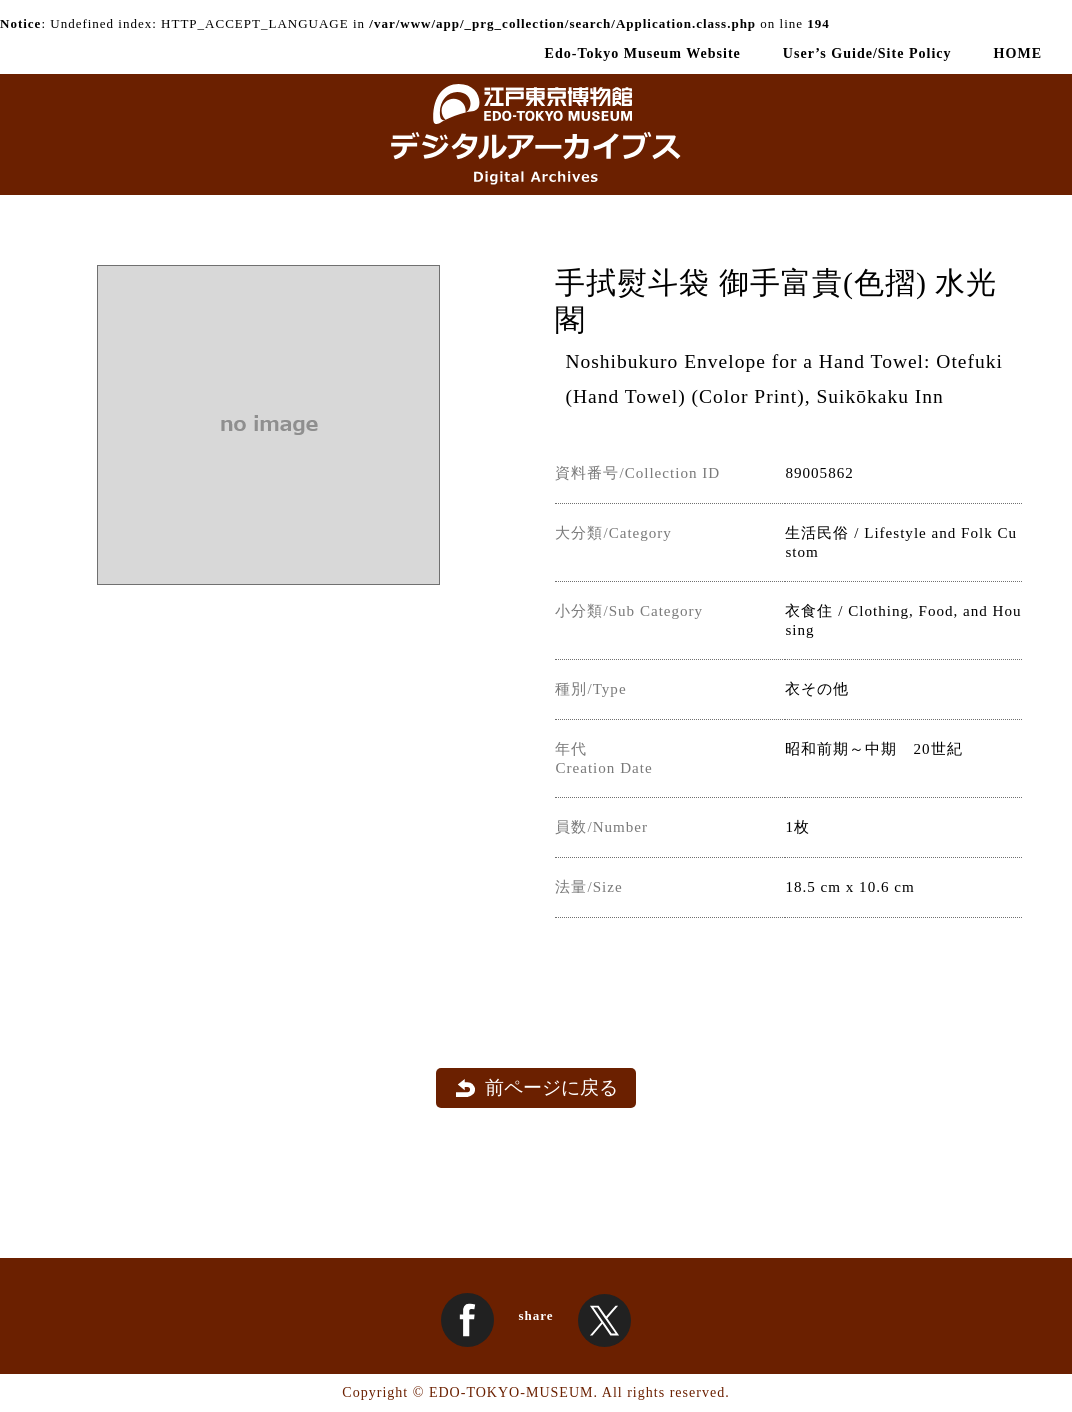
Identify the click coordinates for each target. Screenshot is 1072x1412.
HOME (1018, 53)
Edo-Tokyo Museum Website (643, 53)
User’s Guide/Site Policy (867, 53)
